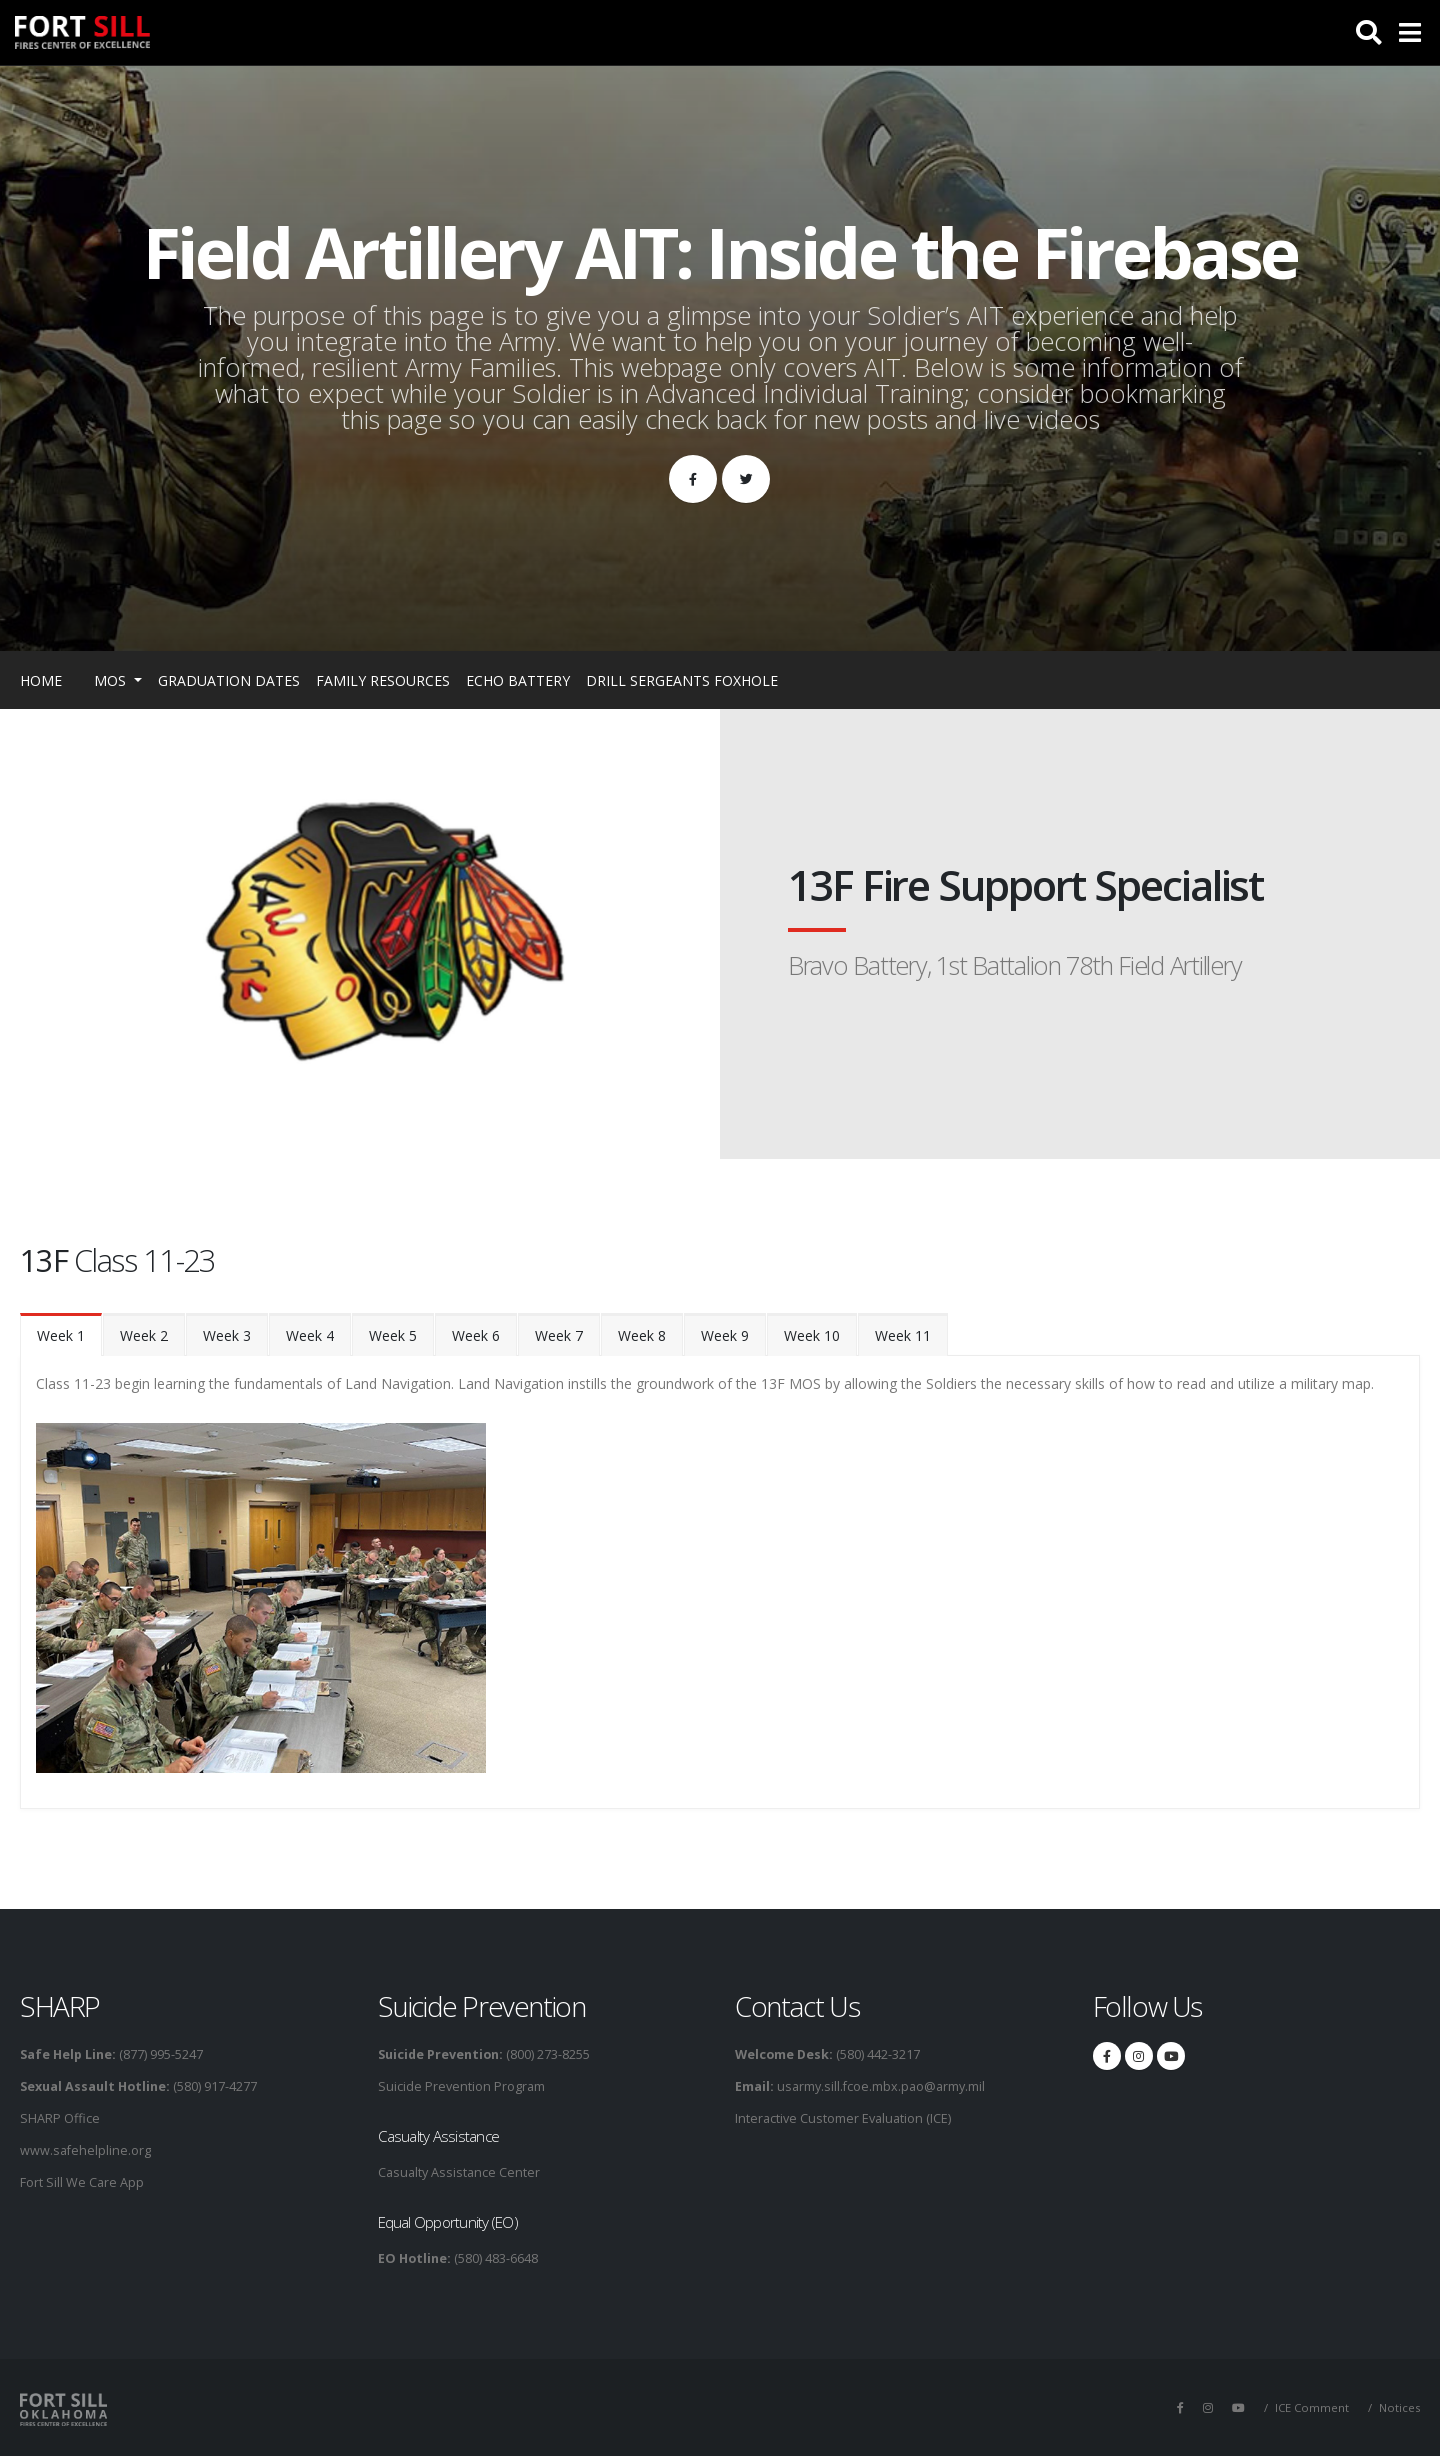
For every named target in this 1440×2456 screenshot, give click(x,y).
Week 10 (812, 1335)
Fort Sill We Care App (82, 2182)
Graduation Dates (229, 680)
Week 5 (393, 1335)
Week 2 (144, 1335)
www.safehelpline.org (85, 2150)
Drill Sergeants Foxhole (682, 680)
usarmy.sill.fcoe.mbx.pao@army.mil (879, 2086)
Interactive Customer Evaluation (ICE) (843, 2118)
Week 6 (476, 1335)
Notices (1399, 2407)
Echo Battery (518, 680)
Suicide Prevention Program (461, 2086)
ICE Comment (1312, 2407)
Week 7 (559, 1335)
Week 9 (725, 1335)
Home (41, 680)
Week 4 (310, 1335)
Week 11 (903, 1335)
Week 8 (642, 1335)
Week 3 (227, 1335)
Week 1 (61, 1335)
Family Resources (383, 680)
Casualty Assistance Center (459, 2172)
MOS (112, 680)
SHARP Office (60, 2118)
